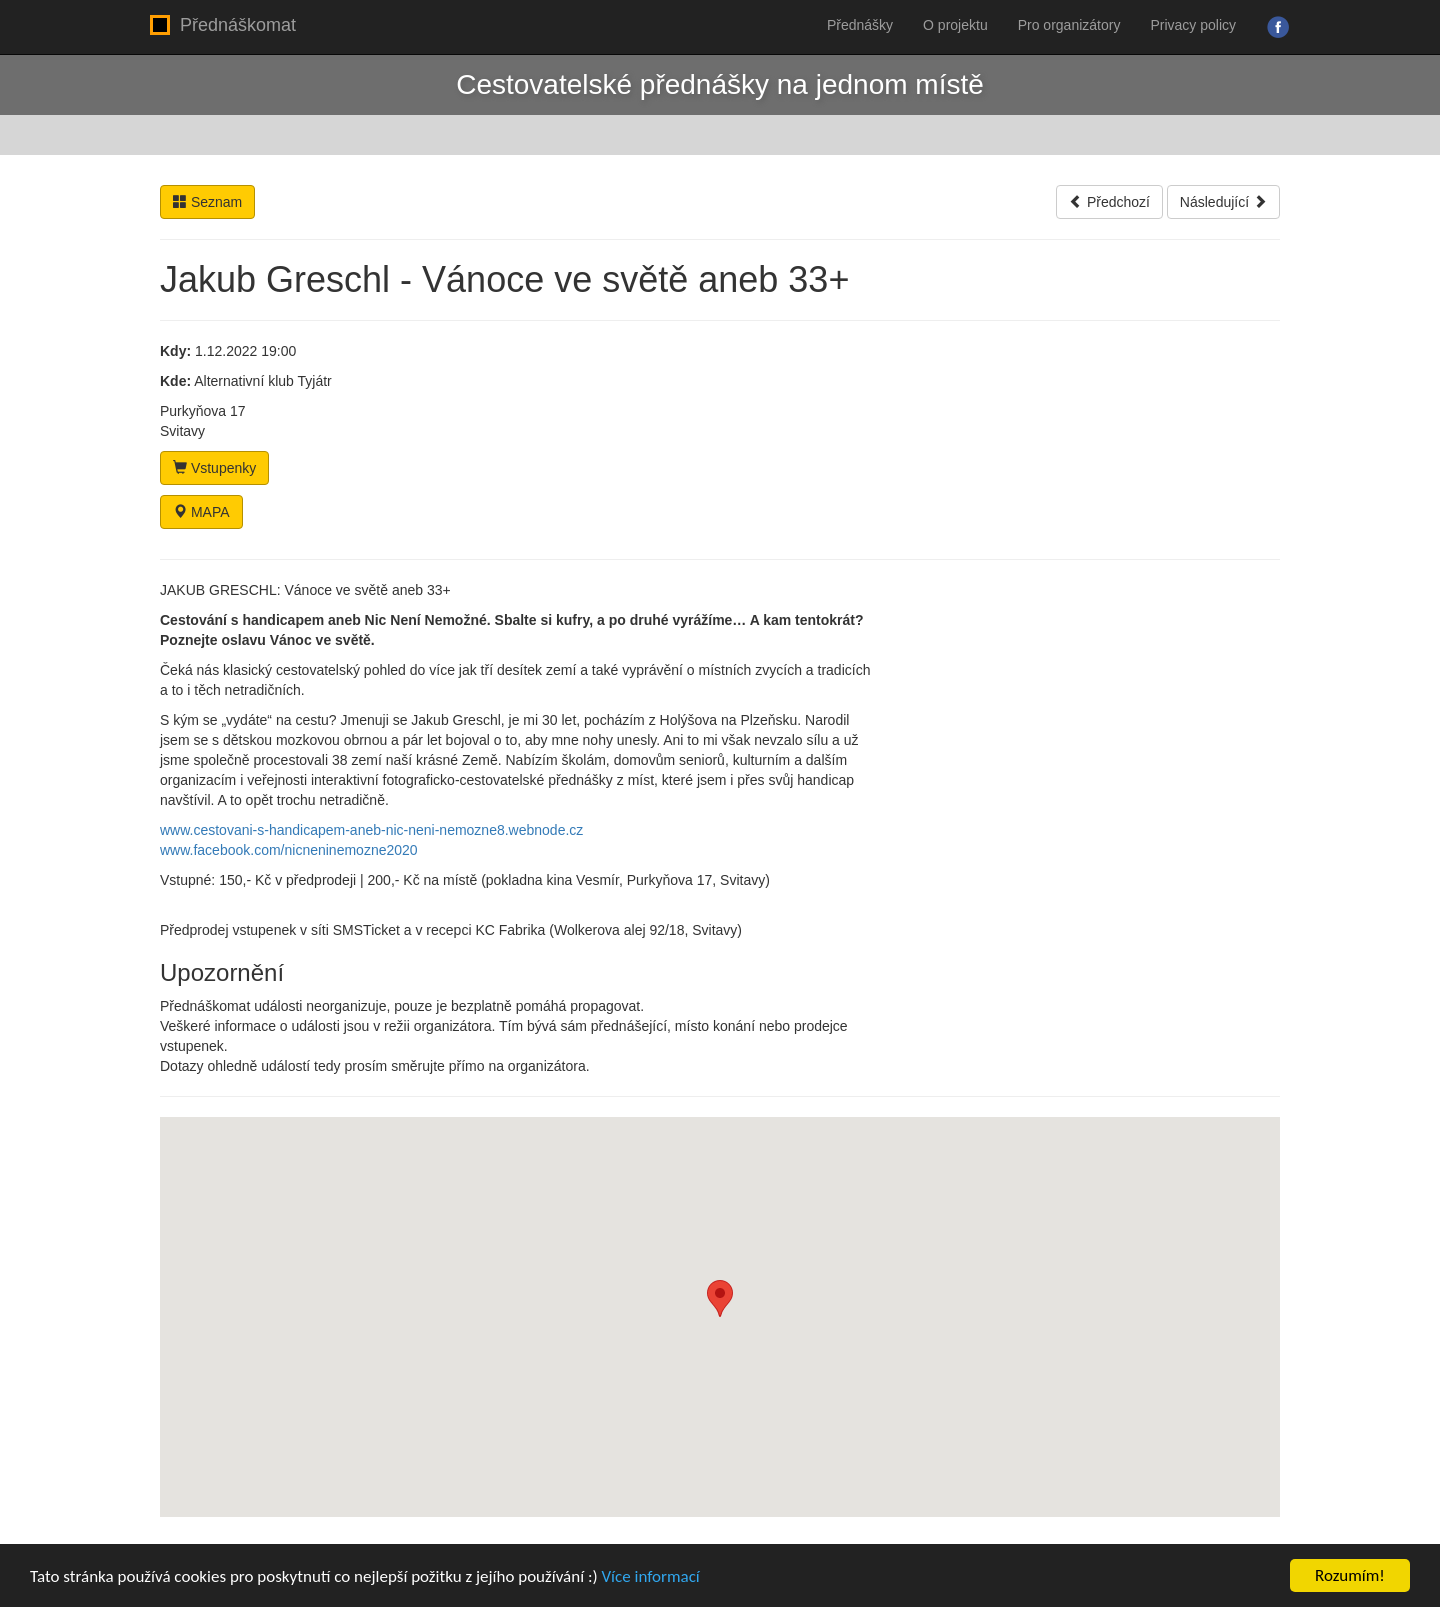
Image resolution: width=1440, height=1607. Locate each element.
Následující (1223, 202)
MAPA (201, 512)
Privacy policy (1193, 25)
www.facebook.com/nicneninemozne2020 (289, 850)
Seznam (207, 202)
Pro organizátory (1069, 25)
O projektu (955, 25)
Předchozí (1109, 202)
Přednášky (860, 25)
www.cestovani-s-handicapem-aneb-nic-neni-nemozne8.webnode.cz (371, 830)
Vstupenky (214, 468)
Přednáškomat (223, 25)
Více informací (650, 1576)
